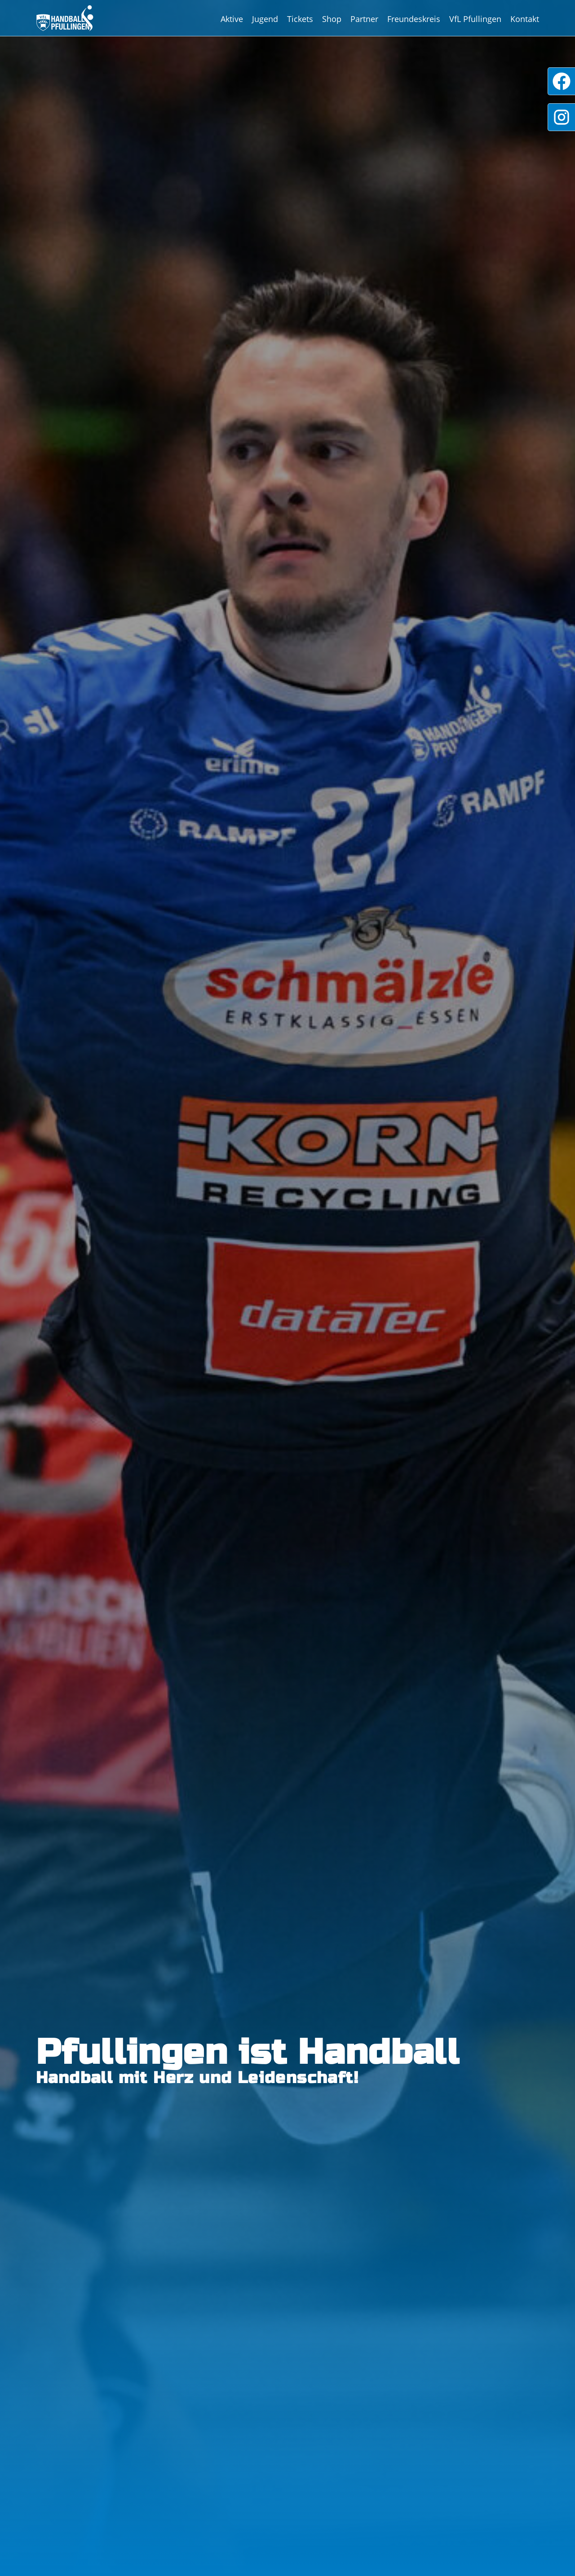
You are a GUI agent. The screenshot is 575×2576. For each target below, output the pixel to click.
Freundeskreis (413, 18)
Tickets (300, 18)
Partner (364, 18)
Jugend (265, 18)
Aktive (232, 18)
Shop (331, 18)
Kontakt (524, 18)
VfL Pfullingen (475, 18)
